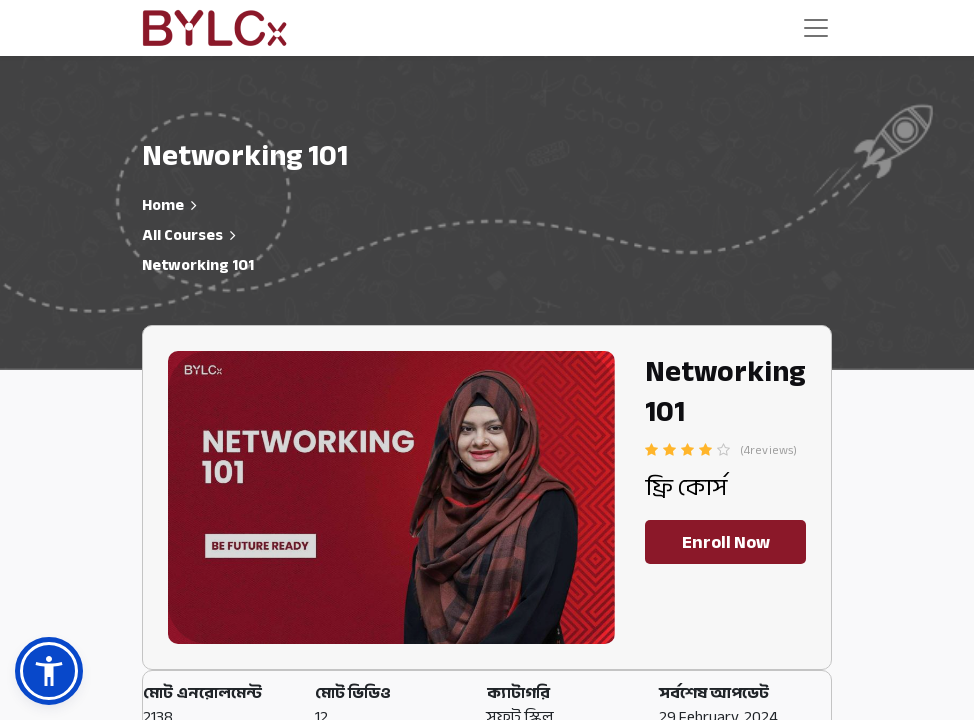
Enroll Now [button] (726, 542)
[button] (49, 671)
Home (163, 205)
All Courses (182, 235)
